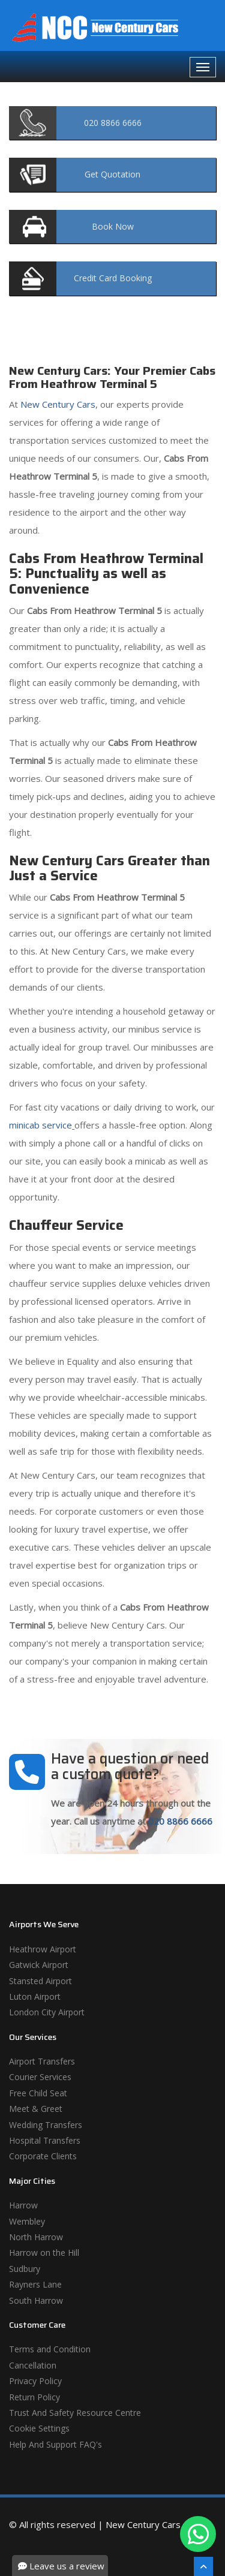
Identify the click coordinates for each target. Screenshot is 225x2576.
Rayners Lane (35, 2284)
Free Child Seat (38, 2093)
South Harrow (36, 2300)
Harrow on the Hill (44, 2252)
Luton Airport (35, 1996)
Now (113, 226)
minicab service (40, 1125)
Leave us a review (61, 2566)
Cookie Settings (39, 2428)
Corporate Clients (43, 2156)
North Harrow (36, 2237)
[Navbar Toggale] (203, 67)
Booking (113, 278)
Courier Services (40, 2077)
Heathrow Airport (42, 1949)
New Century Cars (56, 404)
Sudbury (24, 2268)
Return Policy (34, 2397)
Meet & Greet (35, 2108)
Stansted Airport (40, 1981)
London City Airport (47, 2012)
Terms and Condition (50, 2349)
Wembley (27, 2221)
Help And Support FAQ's (55, 2444)
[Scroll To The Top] (203, 2566)
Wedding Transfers (45, 2124)
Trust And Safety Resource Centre (75, 2412)
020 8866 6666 (180, 1821)
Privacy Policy (35, 2381)
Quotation (112, 174)
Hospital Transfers (44, 2140)
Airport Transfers (42, 2061)
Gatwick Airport (38, 1964)
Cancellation (32, 2365)
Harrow (23, 2205)
